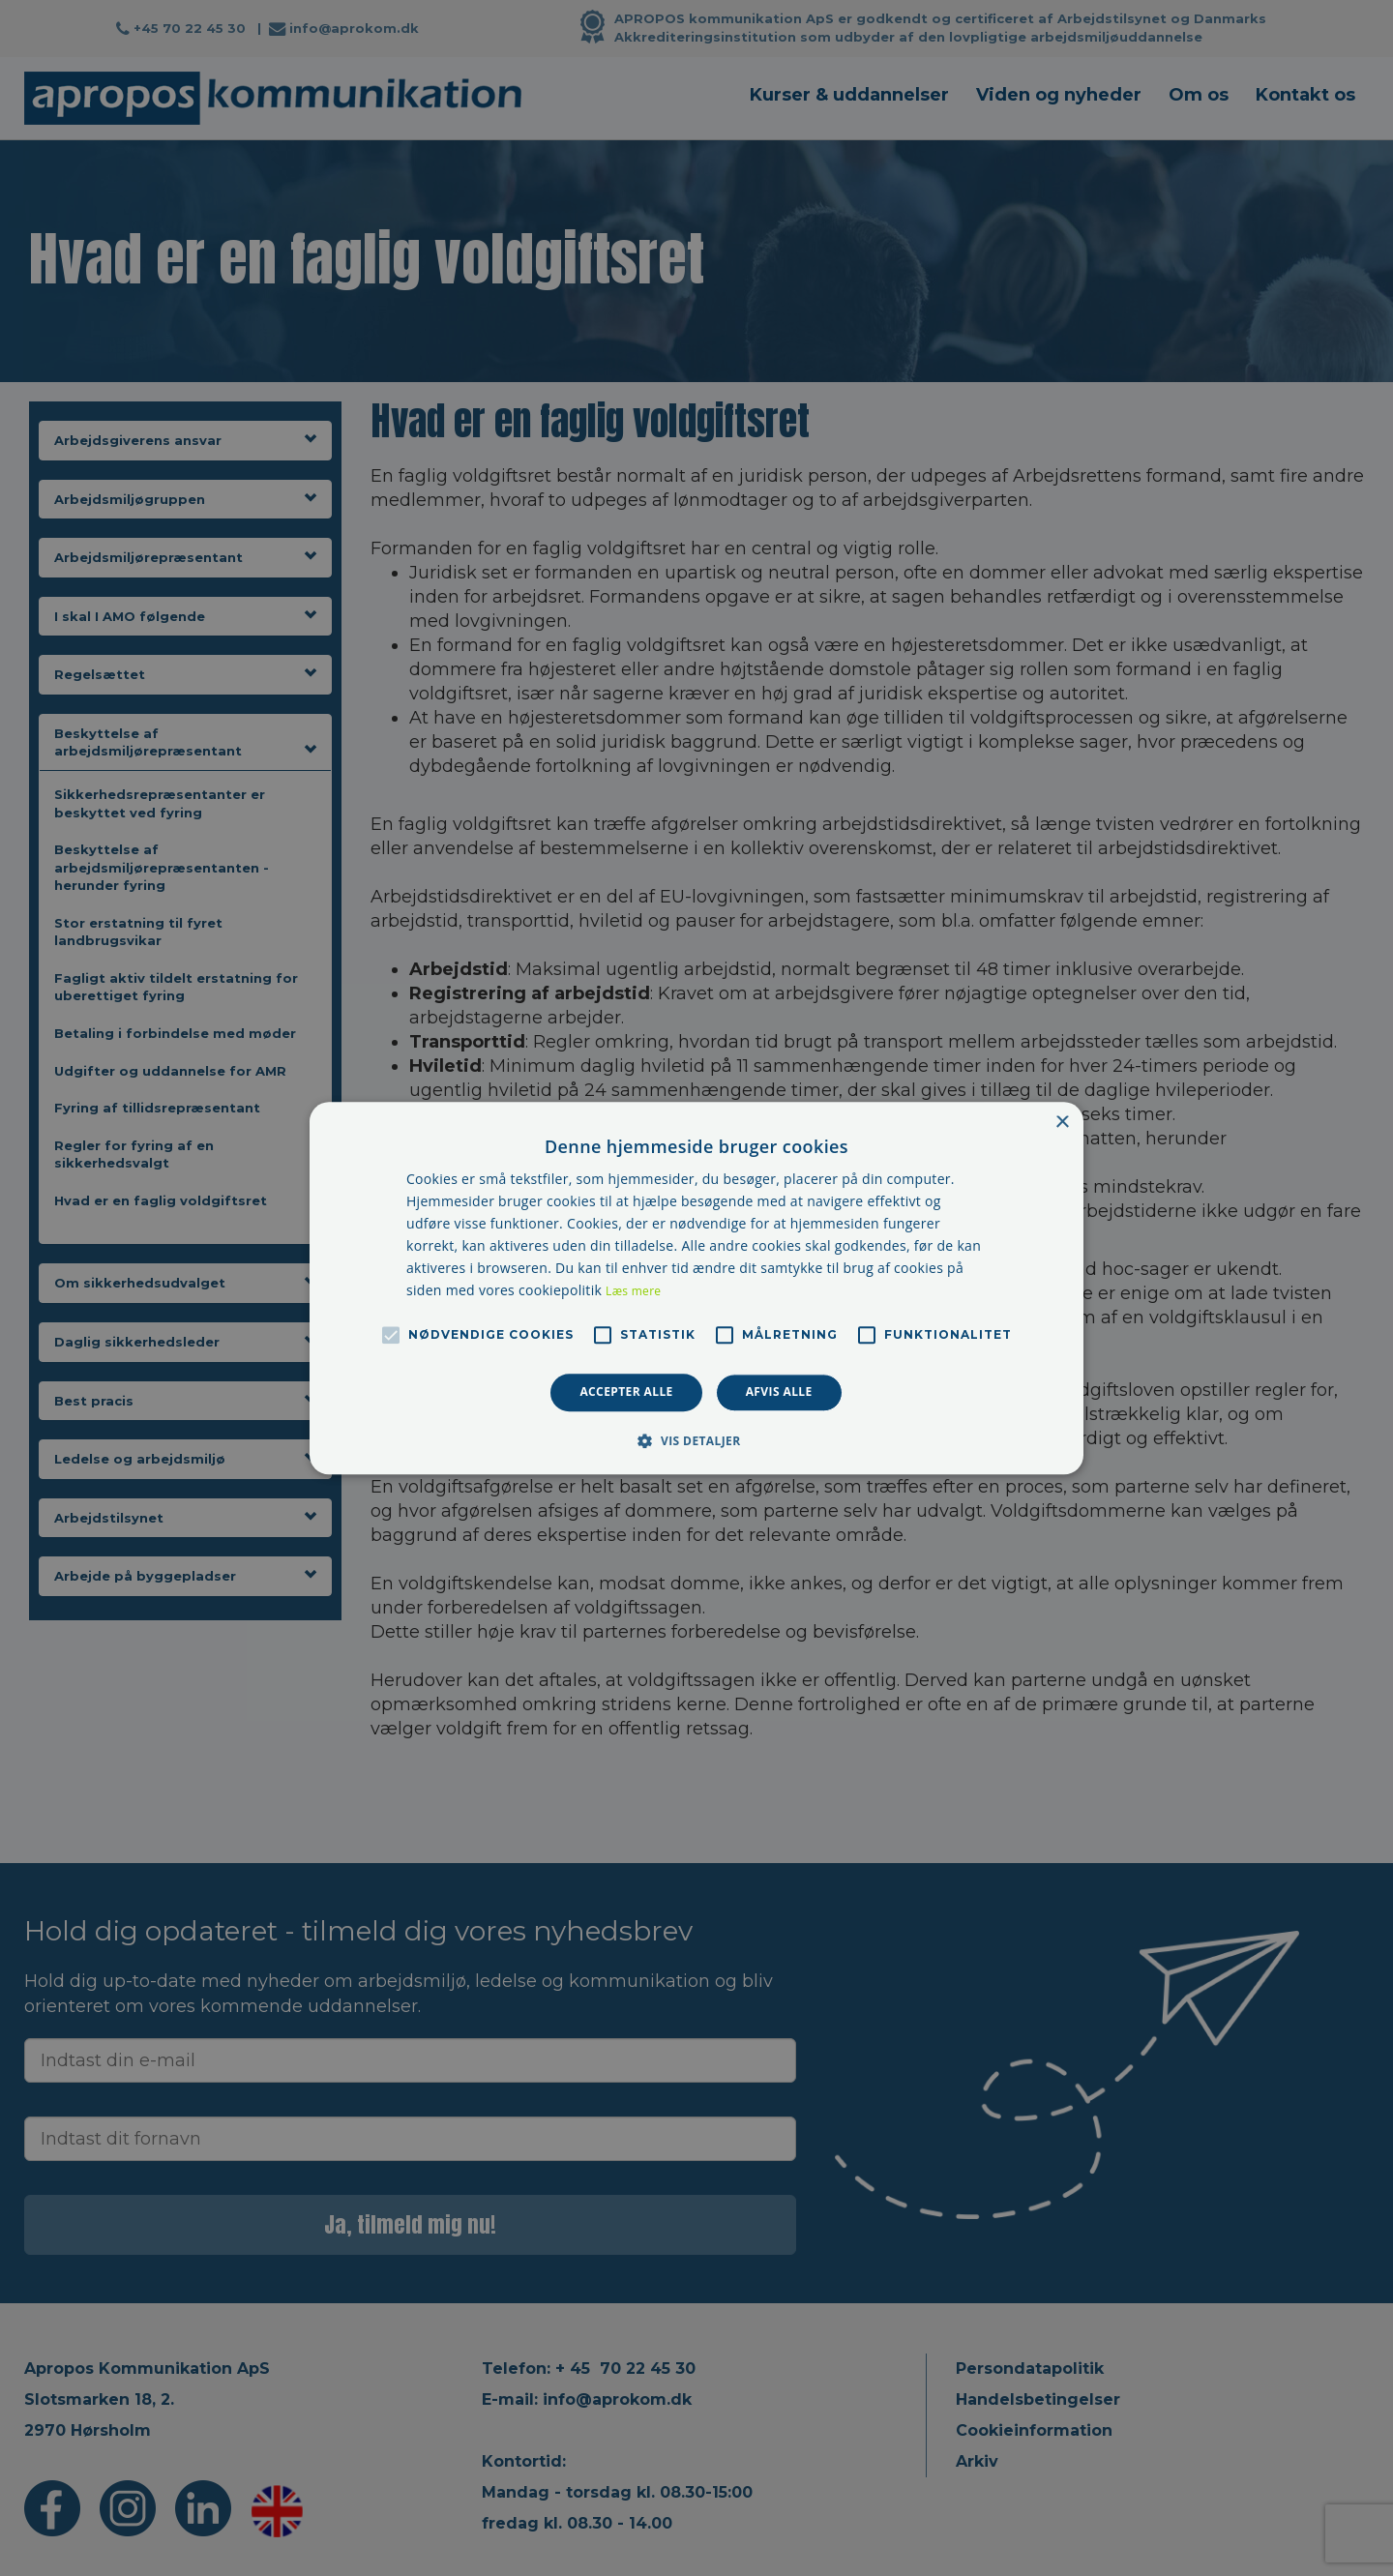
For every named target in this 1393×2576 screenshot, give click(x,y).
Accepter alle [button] (625, 1392)
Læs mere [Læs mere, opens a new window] (633, 1292)
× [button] (1061, 1122)
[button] (696, 1440)
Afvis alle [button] (779, 1392)
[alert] (696, 1288)
